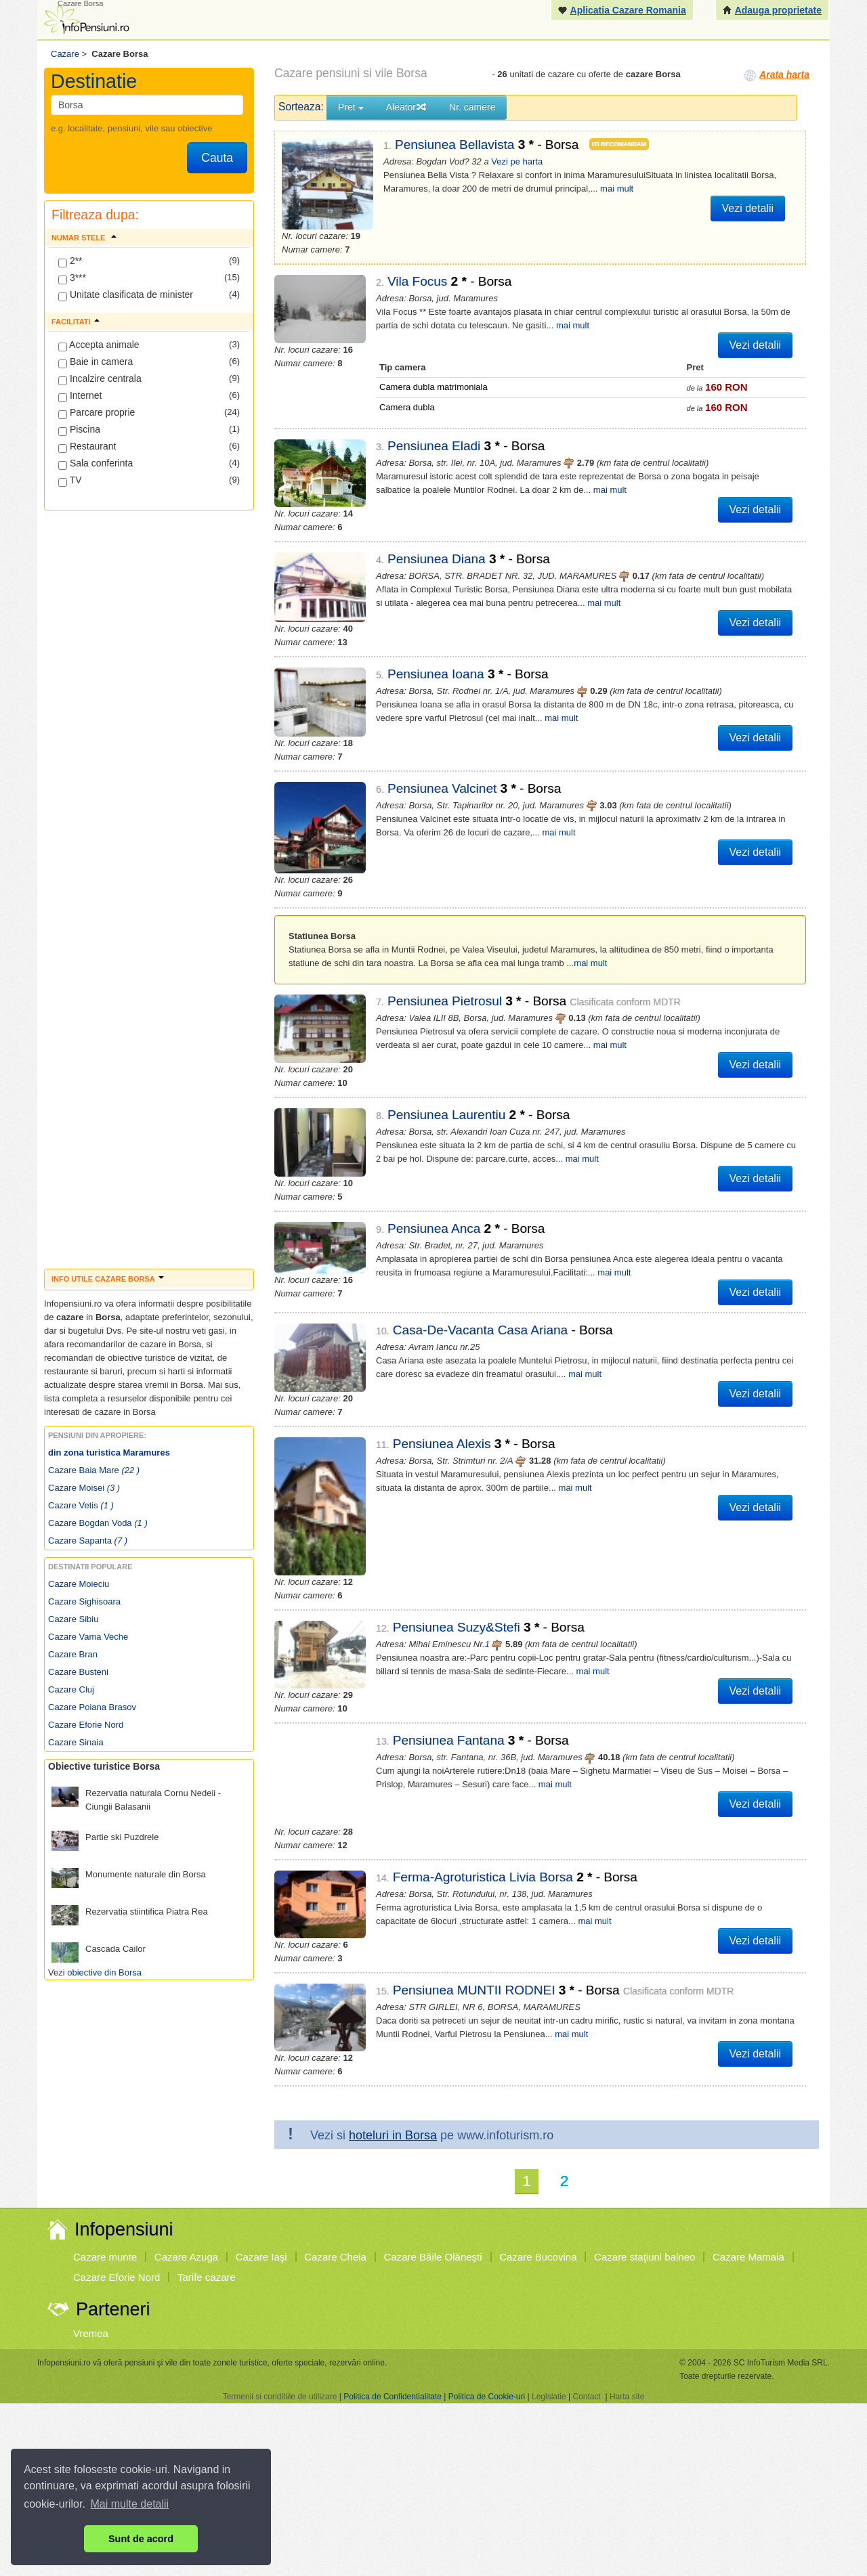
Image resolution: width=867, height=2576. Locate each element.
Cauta (217, 158)
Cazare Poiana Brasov (92, 1707)
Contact (586, 2182)
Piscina (79, 430)
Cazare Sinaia (76, 1742)
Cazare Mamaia (748, 2042)
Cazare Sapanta (87, 1540)
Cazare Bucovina (537, 2042)
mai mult (616, 188)
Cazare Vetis (81, 1505)
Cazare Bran (73, 1654)
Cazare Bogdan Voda (98, 1523)
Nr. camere (472, 107)
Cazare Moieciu (78, 1584)
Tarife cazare (206, 2062)
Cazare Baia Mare (94, 1470)
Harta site (627, 2182)
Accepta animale (99, 345)
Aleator (406, 107)
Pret (351, 107)
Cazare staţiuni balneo (644, 2042)
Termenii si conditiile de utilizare (280, 2182)
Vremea (90, 2119)
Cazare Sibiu (73, 1619)
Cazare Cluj (71, 1689)
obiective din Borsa (104, 1972)
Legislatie (549, 2182)
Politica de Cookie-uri (486, 2182)
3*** (72, 278)
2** (70, 261)
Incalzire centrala (100, 379)
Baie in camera (95, 362)
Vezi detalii (748, 208)
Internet (80, 396)
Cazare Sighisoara (84, 1601)
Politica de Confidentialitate (392, 2182)
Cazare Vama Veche (88, 1637)
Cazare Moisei (84, 1488)
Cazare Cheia (335, 2042)
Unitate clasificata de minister (125, 295)
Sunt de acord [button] (140, 2538)
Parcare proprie (96, 413)
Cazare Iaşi (261, 2042)
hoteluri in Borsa (393, 1920)
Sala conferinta (95, 464)
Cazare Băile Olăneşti (433, 2042)
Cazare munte (105, 2042)
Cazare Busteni (78, 1672)
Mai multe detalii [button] (130, 2504)
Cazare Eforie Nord (85, 1725)
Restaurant (87, 447)
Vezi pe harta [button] (517, 161)
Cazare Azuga (186, 2042)
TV (70, 481)
